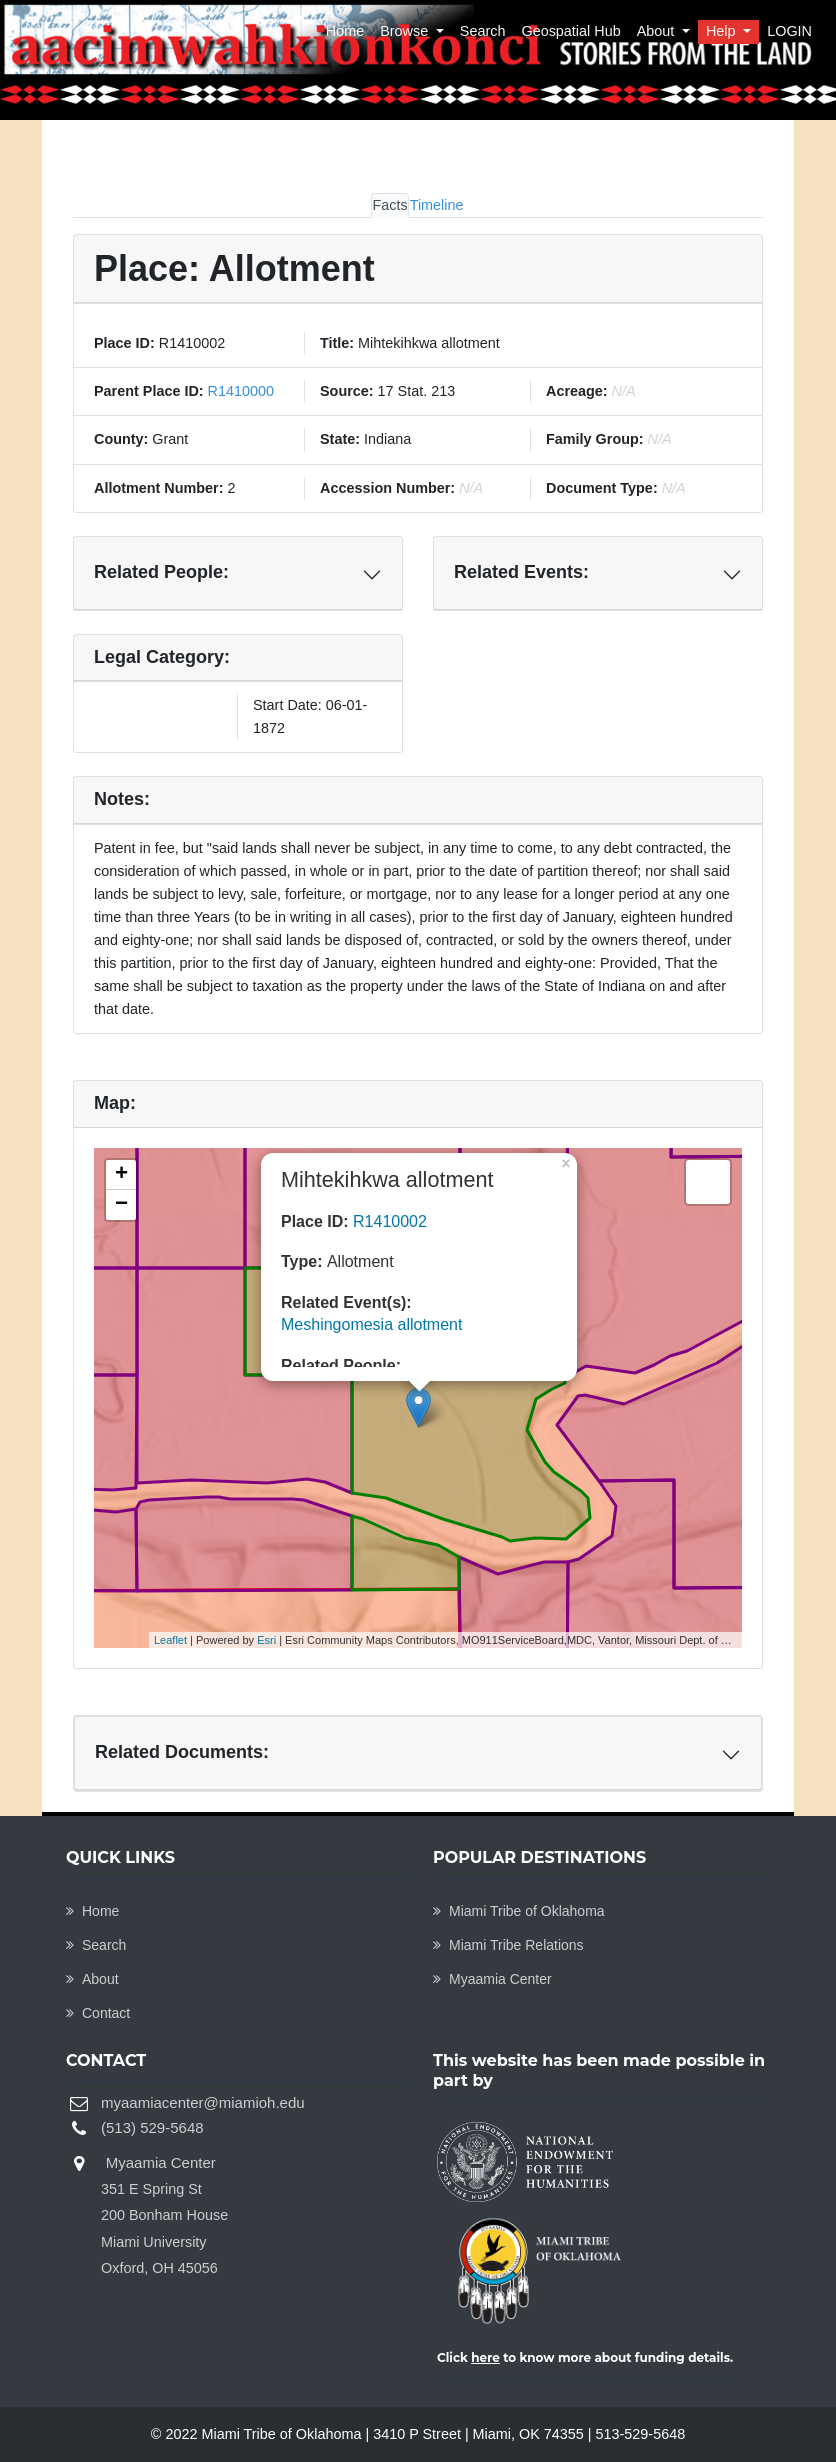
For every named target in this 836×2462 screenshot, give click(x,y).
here (485, 2357)
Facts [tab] (389, 205)
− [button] (121, 1205)
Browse (406, 31)
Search (483, 31)
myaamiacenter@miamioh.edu (203, 2102)
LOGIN (789, 31)
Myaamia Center (492, 1979)
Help (723, 31)
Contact (98, 2013)
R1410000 (239, 391)
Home (345, 31)
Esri (266, 1640)
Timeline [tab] (437, 205)
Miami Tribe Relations (508, 1945)
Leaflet (170, 1640)
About (658, 31)
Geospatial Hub (570, 31)
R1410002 (390, 1221)
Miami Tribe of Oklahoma (519, 1911)
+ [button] (121, 1175)
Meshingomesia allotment (371, 1324)
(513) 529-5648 (152, 2127)
